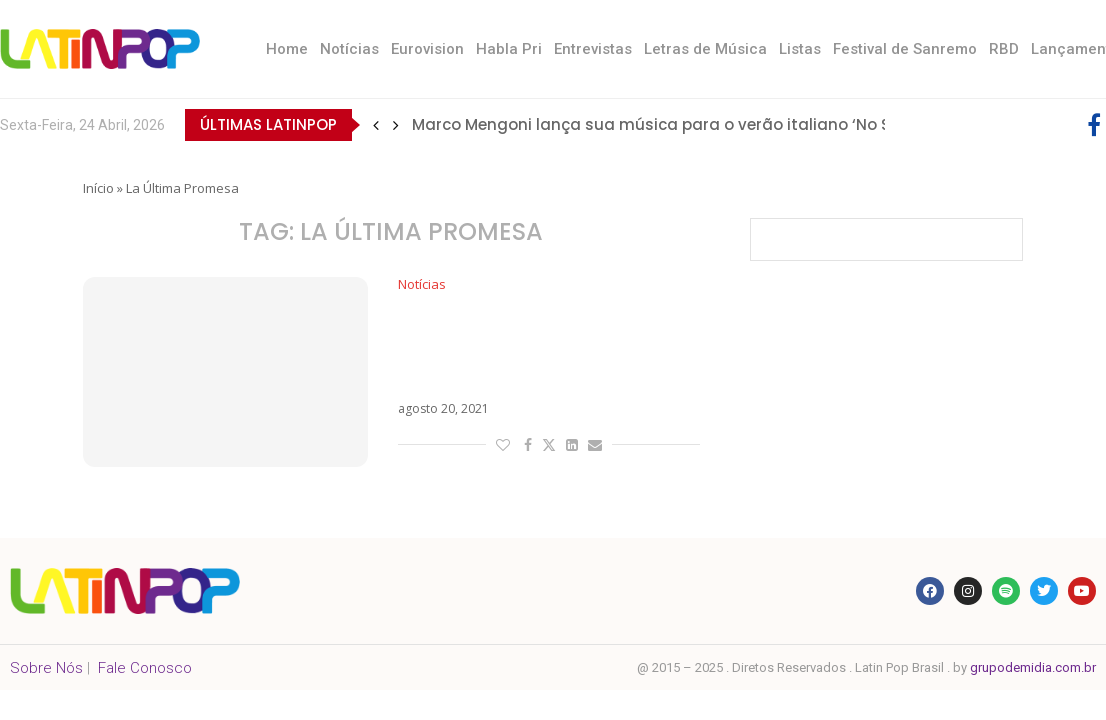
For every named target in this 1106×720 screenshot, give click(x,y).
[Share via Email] (595, 444)
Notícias (349, 49)
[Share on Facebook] (528, 444)
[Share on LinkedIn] (572, 444)
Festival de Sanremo (905, 49)
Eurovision (427, 49)
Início (98, 188)
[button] (376, 125)
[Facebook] (1094, 125)
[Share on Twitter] (549, 444)
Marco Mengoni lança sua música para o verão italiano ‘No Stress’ (673, 124)
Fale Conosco (145, 668)
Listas (800, 49)
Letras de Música (705, 49)
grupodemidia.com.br (1033, 667)
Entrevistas (593, 49)
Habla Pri (509, 49)
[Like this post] (503, 444)
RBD (1004, 49)
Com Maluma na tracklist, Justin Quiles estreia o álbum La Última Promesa (543, 347)
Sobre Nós (46, 668)
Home (287, 49)
